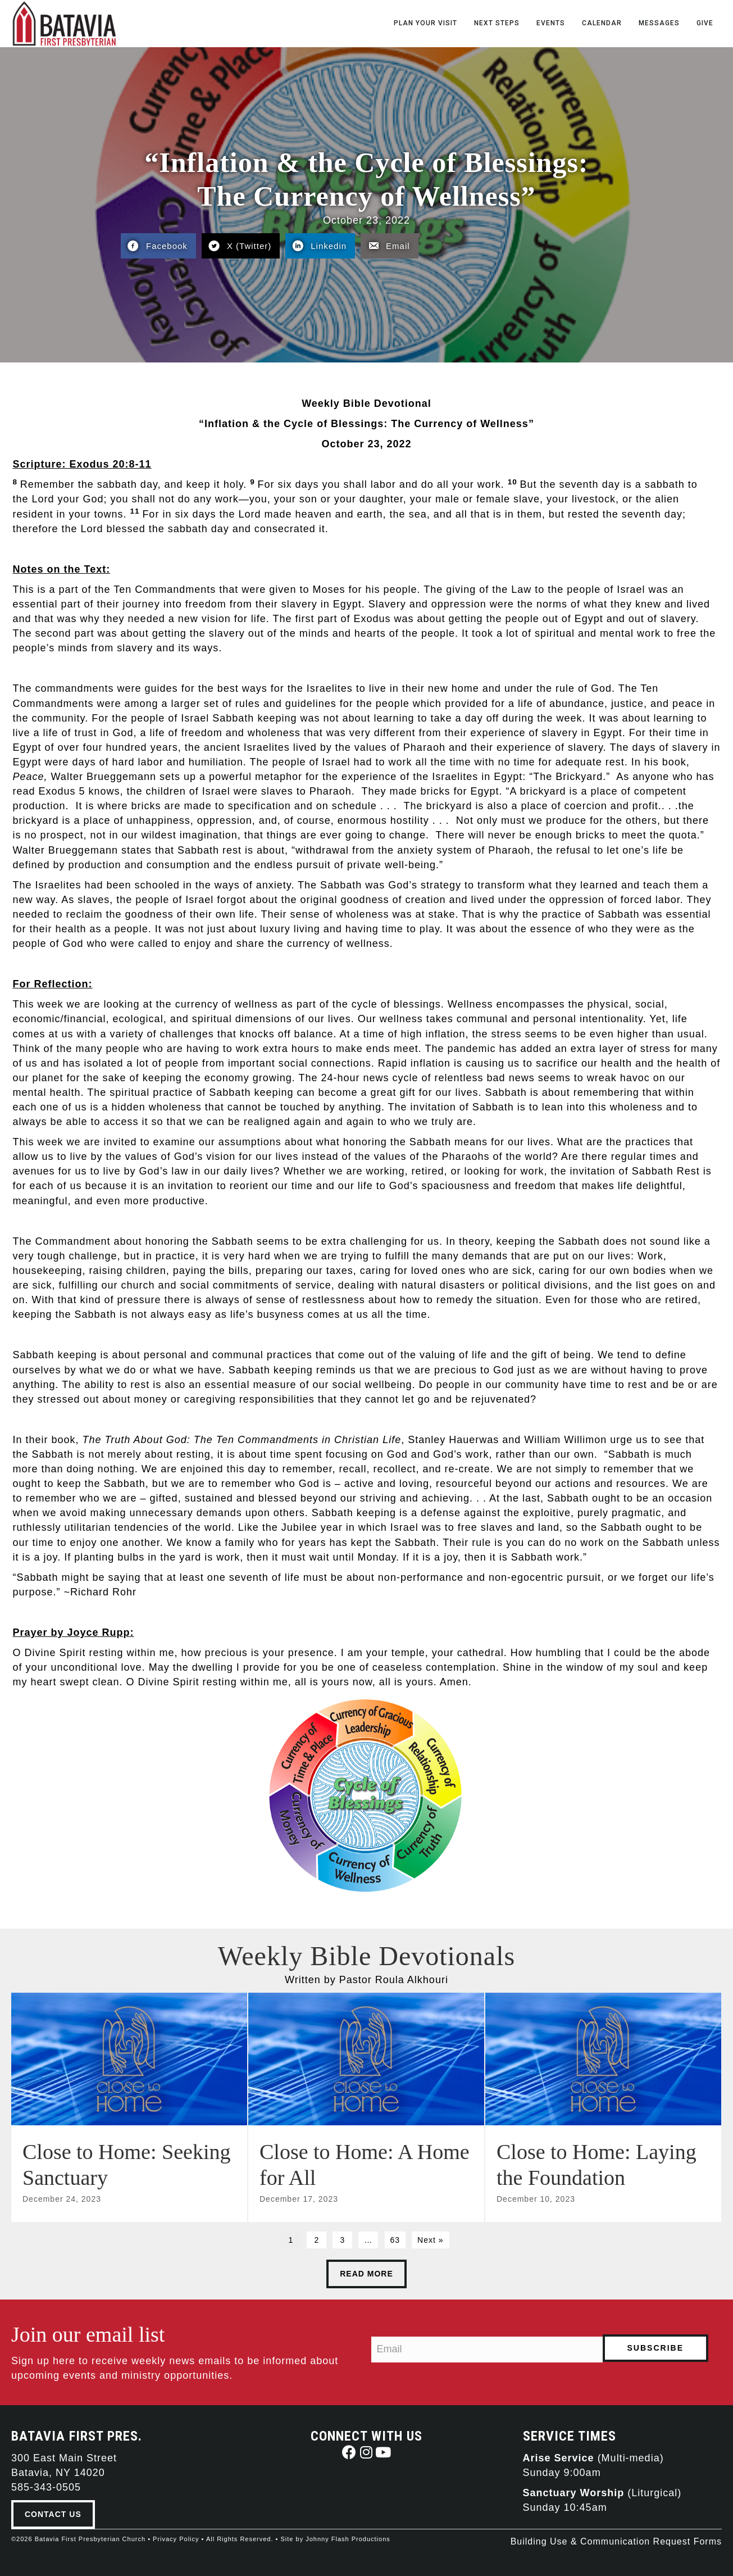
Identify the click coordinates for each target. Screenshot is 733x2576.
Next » (430, 2239)
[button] (350, 2452)
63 (395, 2239)
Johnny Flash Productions (348, 2539)
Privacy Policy (176, 2539)
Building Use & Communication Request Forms (616, 2541)
